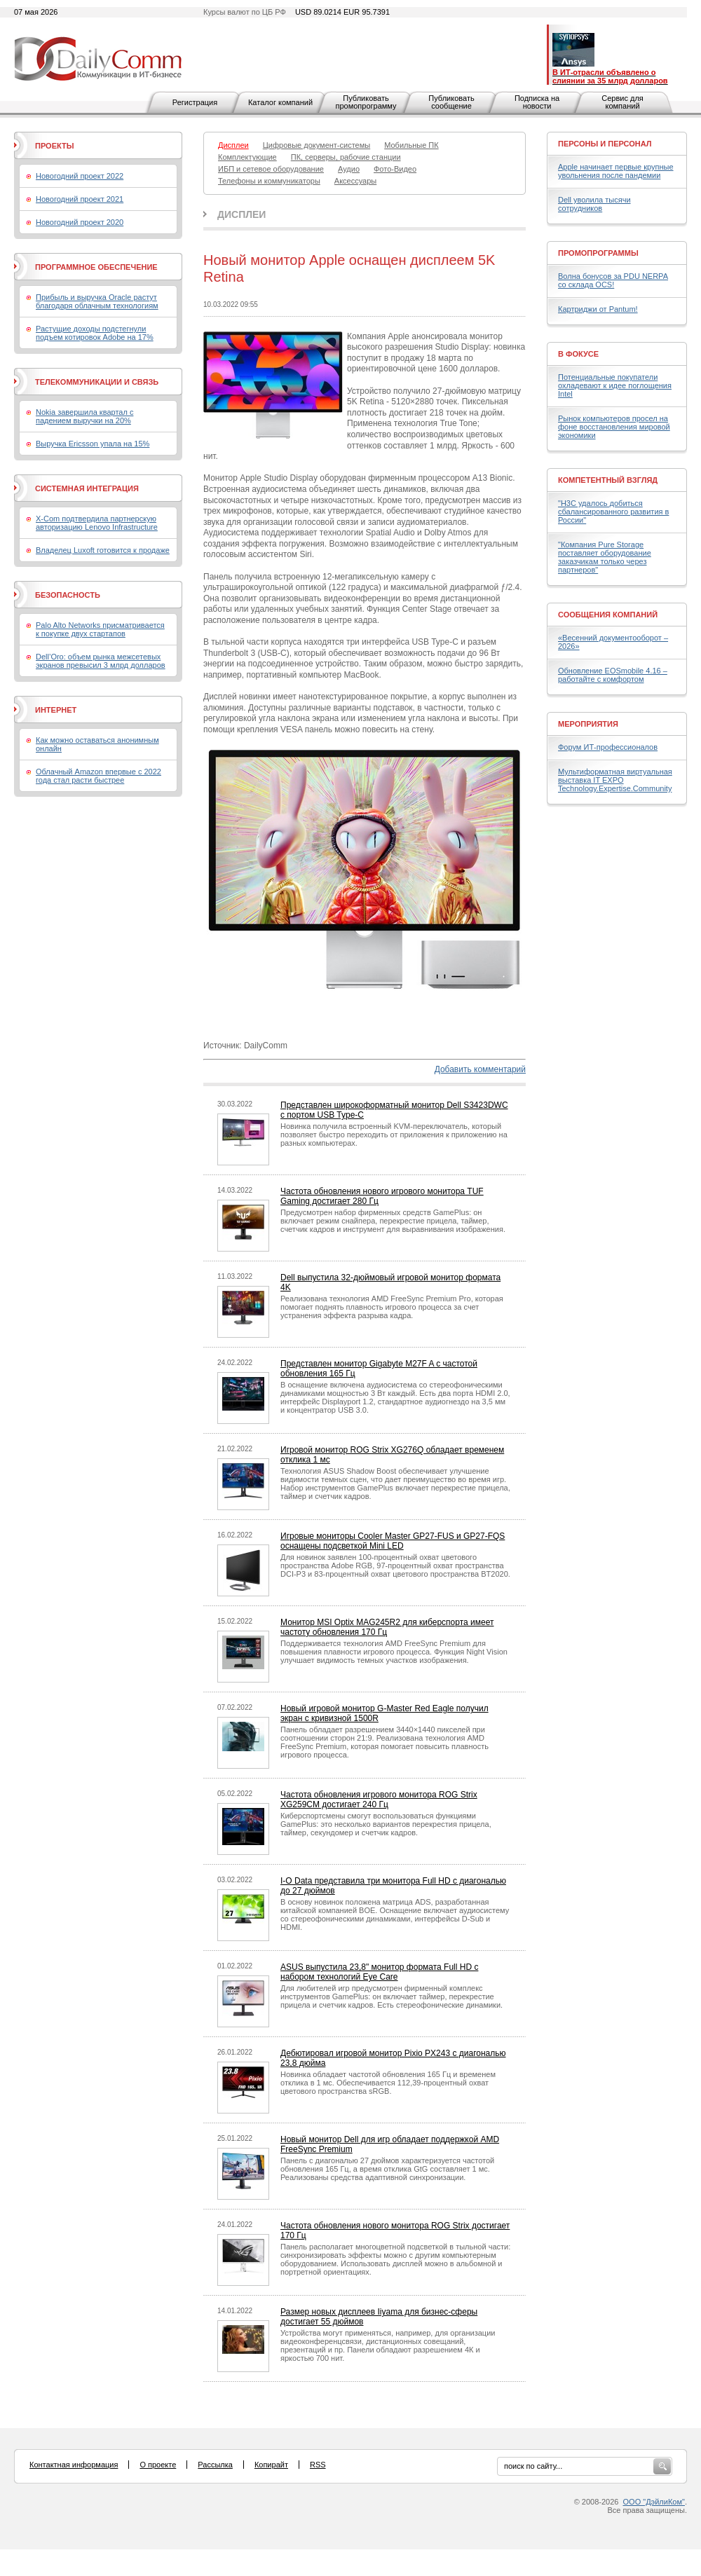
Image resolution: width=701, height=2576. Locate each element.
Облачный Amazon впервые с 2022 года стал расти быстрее (98, 775)
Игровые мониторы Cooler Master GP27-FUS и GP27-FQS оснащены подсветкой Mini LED (392, 1541)
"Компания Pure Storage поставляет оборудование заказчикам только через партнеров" (604, 557)
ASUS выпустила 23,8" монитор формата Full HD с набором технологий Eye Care (379, 1972)
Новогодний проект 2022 (79, 176)
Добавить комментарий (480, 1069)
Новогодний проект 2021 (79, 199)
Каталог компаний (280, 102)
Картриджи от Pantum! (598, 309)
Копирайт (271, 2464)
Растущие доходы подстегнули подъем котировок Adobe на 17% (95, 332)
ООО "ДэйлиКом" (654, 2502)
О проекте (157, 2464)
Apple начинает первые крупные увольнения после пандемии (616, 171)
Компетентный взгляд (608, 480)
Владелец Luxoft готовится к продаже (103, 550)
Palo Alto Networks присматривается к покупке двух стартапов (100, 629)
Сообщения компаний (608, 614)
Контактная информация (73, 2464)
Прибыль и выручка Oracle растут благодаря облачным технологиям (97, 301)
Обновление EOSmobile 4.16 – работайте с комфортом (612, 674)
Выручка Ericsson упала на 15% (92, 443)
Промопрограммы (598, 253)
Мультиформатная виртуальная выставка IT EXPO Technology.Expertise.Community (615, 780)
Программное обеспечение (96, 267)
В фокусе (578, 354)
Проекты (54, 146)
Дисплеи (241, 214)
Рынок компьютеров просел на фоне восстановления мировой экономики (614, 426)
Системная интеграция (87, 488)
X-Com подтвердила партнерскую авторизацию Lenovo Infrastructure (97, 522)
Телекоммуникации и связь (96, 382)
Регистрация (194, 102)
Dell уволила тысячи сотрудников (594, 204)
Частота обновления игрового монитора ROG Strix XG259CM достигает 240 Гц (378, 1799)
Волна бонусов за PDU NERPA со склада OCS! (613, 280)
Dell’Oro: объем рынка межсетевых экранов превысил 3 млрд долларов (100, 660)
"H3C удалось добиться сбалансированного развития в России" (613, 511)
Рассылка (215, 2464)
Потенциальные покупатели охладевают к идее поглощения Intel (615, 385)
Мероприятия (588, 724)
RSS (318, 2464)
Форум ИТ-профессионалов (608, 747)
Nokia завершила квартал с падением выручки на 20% (84, 416)
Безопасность (67, 595)
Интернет (55, 710)
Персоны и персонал (605, 143)
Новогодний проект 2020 (79, 222)
